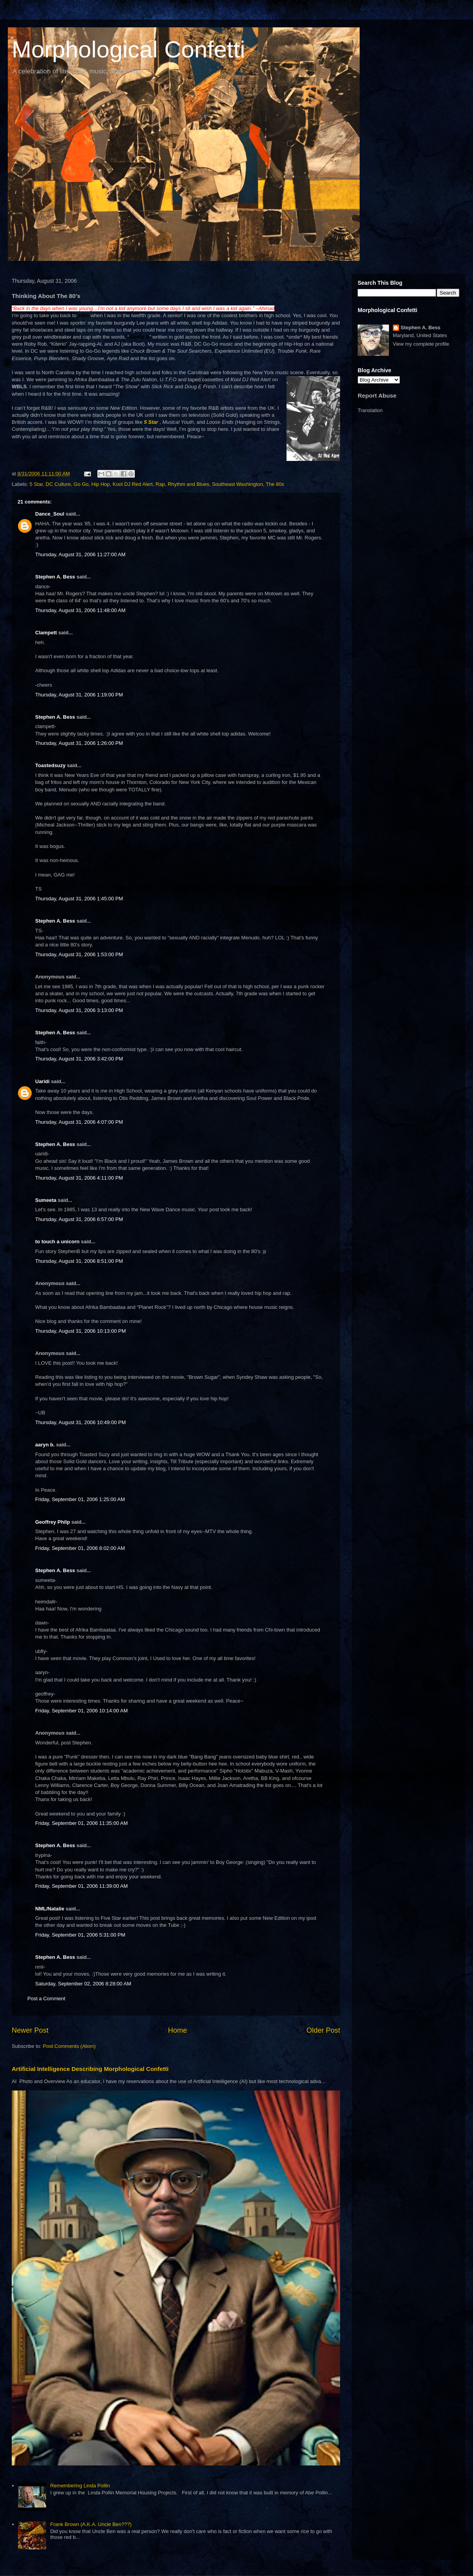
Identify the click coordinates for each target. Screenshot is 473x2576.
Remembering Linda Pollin (79, 2486)
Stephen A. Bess (55, 577)
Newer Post (30, 2030)
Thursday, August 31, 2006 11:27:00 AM (80, 554)
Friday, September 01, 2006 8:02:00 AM (80, 1548)
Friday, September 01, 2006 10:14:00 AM (81, 1711)
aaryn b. (45, 1445)
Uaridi (42, 1081)
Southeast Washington (237, 484)
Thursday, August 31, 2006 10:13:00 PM (80, 1331)
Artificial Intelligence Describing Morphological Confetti (90, 2068)
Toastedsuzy (50, 765)
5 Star (36, 484)
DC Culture (58, 484)
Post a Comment (46, 1998)
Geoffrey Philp (52, 1522)
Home (177, 2030)
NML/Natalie (49, 1909)
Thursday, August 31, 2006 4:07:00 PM (79, 1122)
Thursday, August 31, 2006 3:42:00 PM (79, 1059)
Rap (160, 484)
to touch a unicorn (57, 1241)
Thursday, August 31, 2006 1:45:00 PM (79, 899)
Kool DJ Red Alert (133, 484)
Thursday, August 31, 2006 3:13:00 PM (79, 1010)
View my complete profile (421, 344)
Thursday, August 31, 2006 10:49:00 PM (80, 1422)
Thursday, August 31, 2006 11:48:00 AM (80, 610)
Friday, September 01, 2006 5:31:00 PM (80, 1935)
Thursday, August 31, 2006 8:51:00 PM (79, 1261)
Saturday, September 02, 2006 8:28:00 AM (83, 1984)
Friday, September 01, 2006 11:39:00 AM (81, 1886)
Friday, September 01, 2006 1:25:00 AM (80, 1499)
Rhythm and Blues (188, 484)
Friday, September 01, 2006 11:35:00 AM (81, 1823)
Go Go (80, 484)
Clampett (46, 633)
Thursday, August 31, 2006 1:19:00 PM (79, 695)
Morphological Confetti (128, 49)
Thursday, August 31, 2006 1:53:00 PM (79, 954)
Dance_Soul (49, 514)
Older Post (323, 2030)
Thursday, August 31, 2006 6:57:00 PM (79, 1219)
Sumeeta (45, 1200)
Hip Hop (100, 484)
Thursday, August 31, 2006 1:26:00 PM (79, 743)
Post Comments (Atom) (69, 2046)
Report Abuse (377, 395)
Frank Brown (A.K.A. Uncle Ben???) (90, 2524)
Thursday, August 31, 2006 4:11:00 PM (79, 1178)
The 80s (275, 484)
